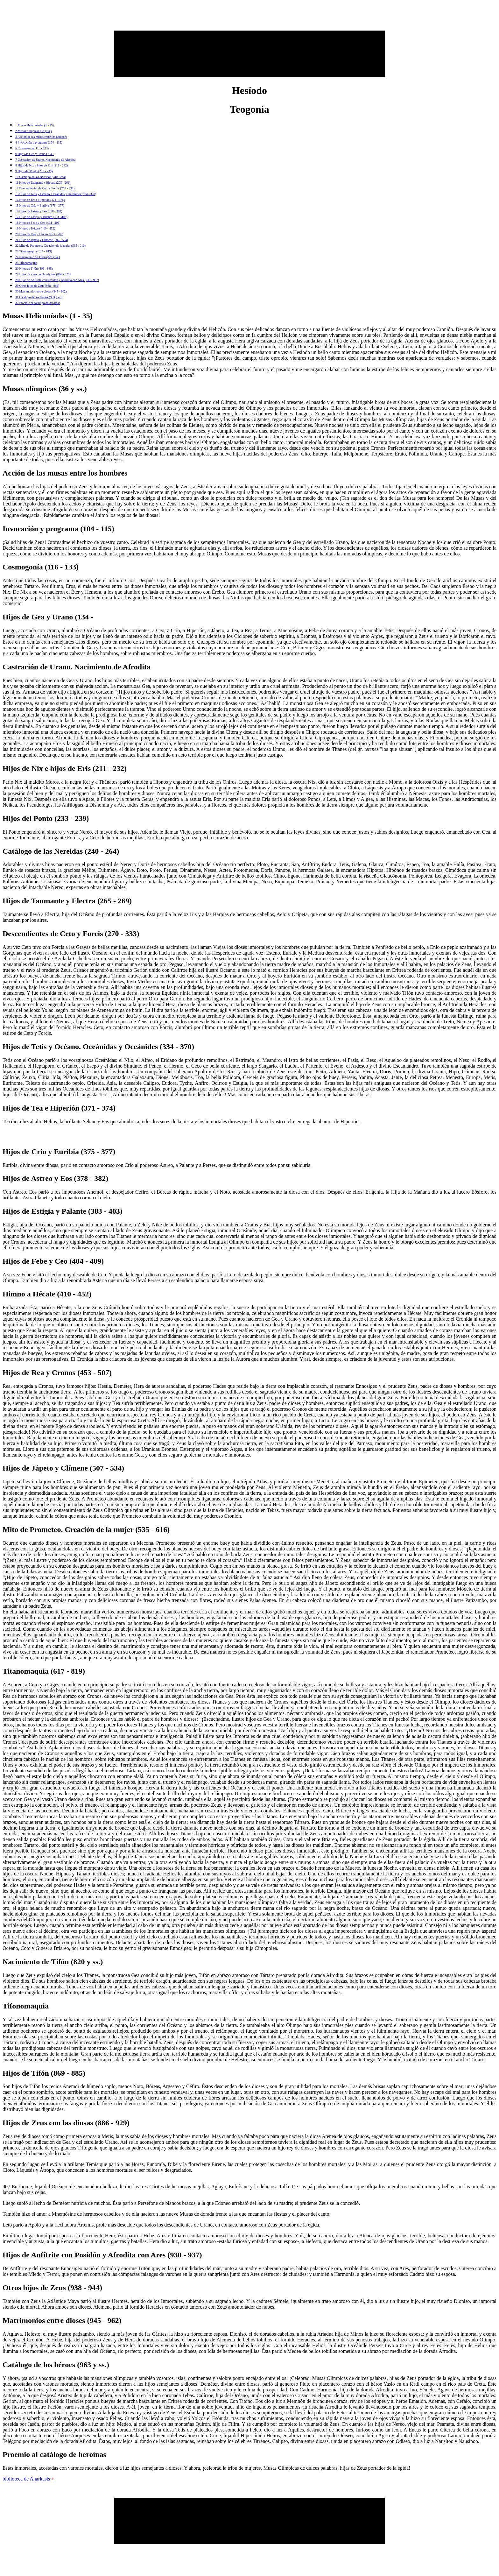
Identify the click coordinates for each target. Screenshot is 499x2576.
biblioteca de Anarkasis (28, 2478)
